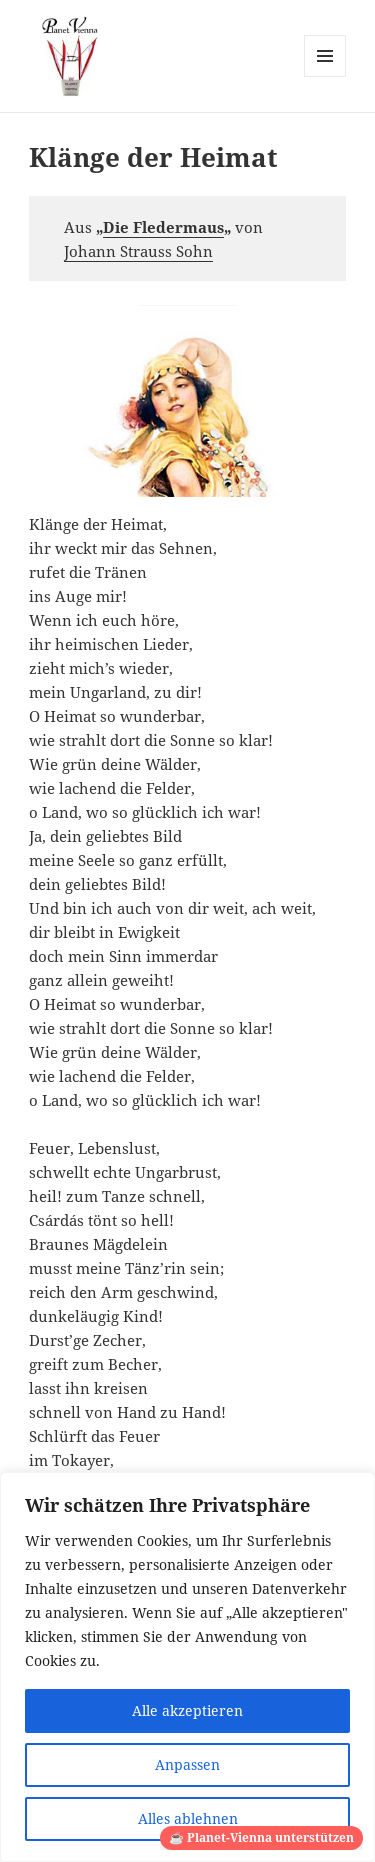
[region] (187, 1667)
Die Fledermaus (163, 227)
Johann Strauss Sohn (138, 251)
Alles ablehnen (188, 1818)
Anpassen (187, 1764)
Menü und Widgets (325, 76)
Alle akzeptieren (187, 1710)
